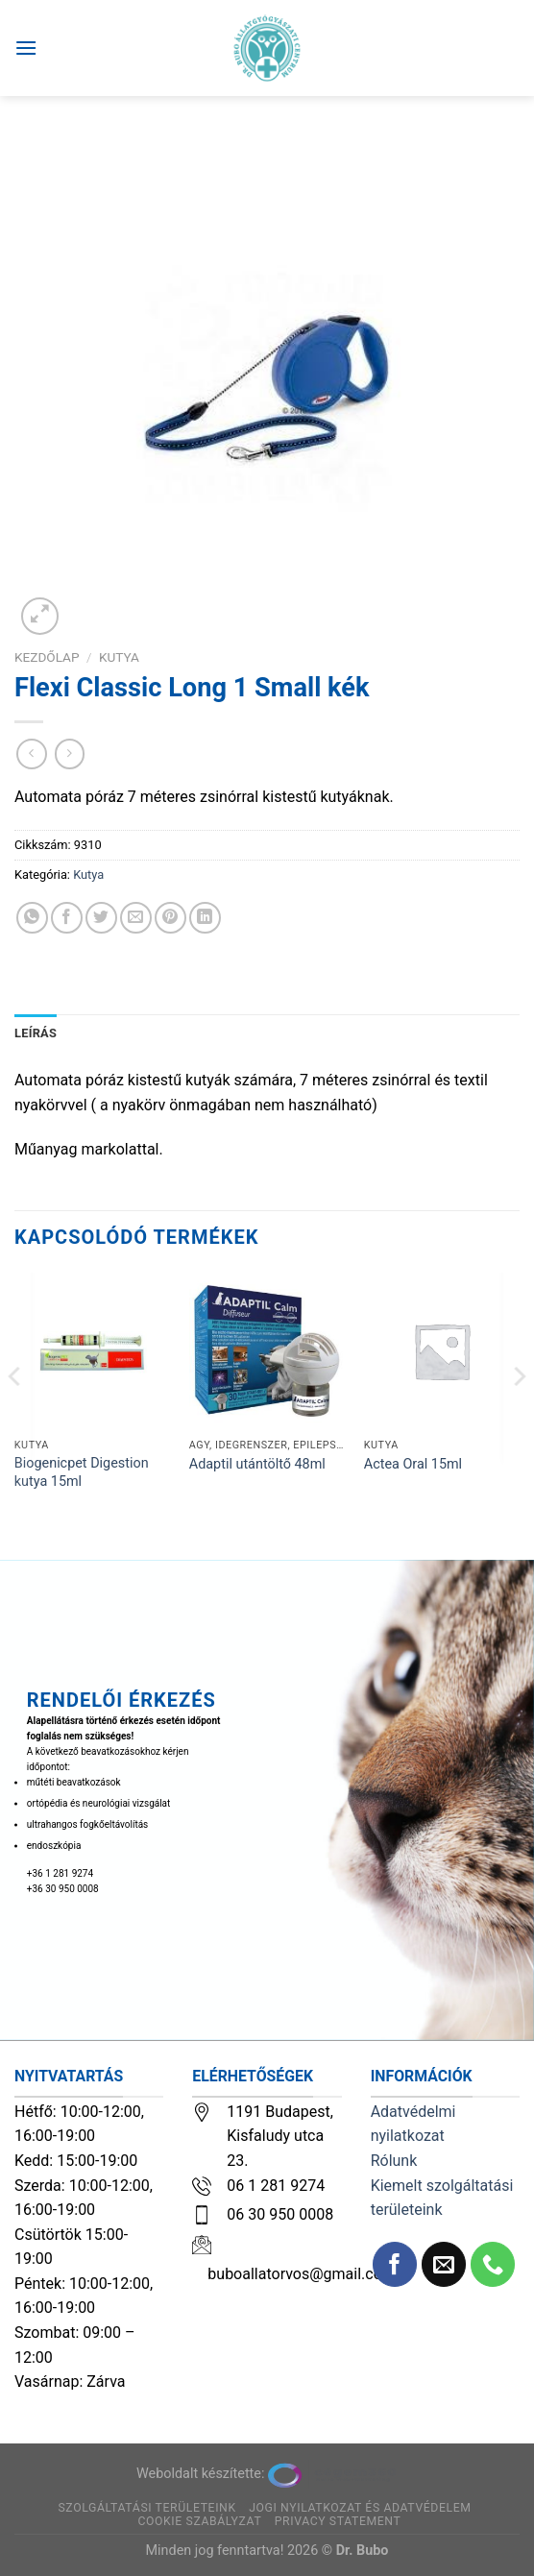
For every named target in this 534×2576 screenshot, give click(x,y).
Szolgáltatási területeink (146, 2508)
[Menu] (25, 47)
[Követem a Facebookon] (395, 2264)
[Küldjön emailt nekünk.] (444, 2264)
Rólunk (394, 2160)
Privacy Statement (338, 2521)
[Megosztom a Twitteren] (101, 918)
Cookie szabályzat (199, 2521)
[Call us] (493, 2264)
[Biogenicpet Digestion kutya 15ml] (92, 1350)
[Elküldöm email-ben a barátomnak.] (136, 918)
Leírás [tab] (35, 1033)
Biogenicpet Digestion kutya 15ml (81, 1472)
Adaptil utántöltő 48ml (257, 1464)
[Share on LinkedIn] (205, 918)
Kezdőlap (47, 657)
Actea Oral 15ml (413, 1464)
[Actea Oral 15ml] (442, 1350)
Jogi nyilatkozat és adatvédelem (360, 2508)
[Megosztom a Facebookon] (67, 918)
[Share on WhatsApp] (32, 918)
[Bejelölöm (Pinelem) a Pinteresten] (170, 918)
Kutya (119, 657)
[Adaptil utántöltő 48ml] (267, 1350)
